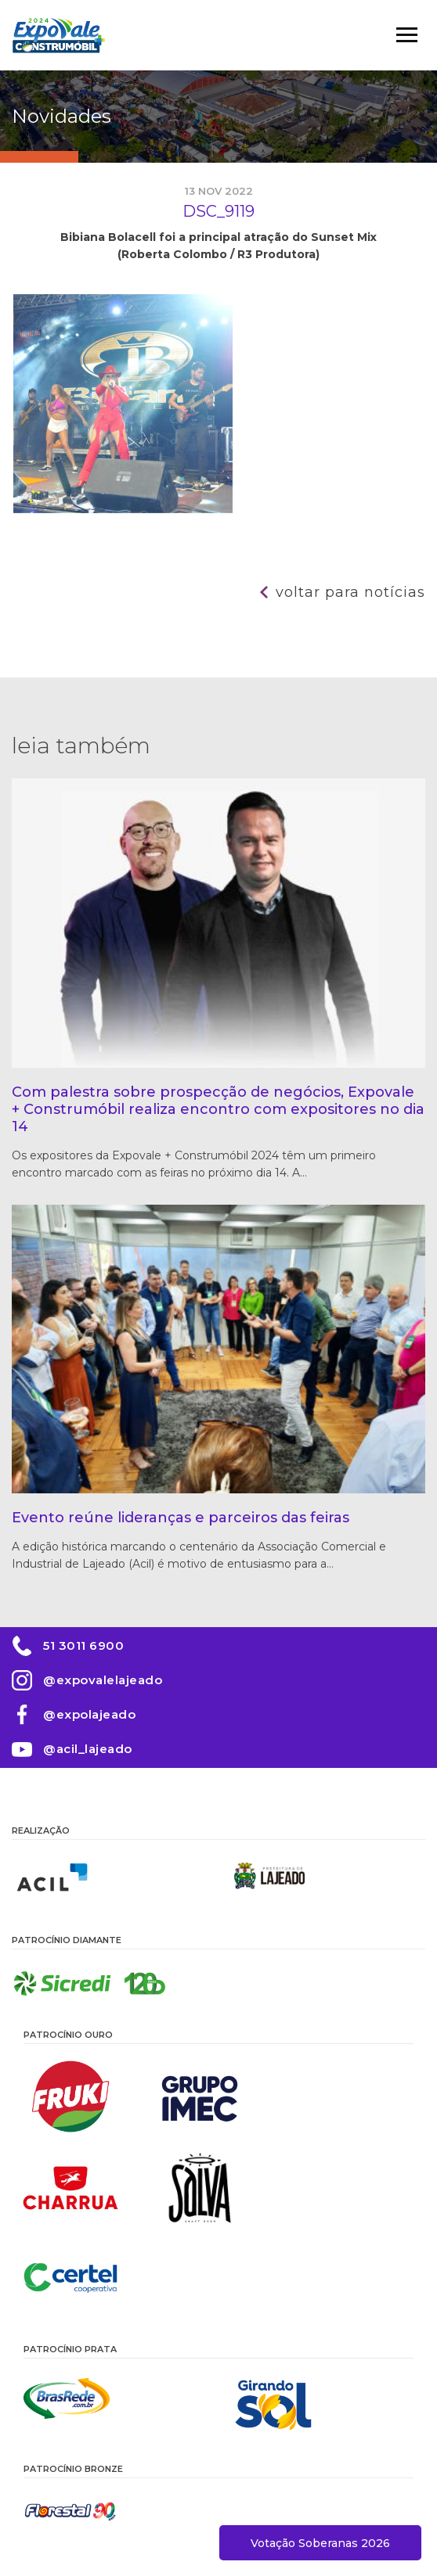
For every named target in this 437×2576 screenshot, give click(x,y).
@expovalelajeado (102, 1679)
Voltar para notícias (350, 592)
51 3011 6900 (83, 1645)
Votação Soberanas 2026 (320, 2543)
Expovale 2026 (59, 35)
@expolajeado (89, 1714)
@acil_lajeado (87, 1748)
